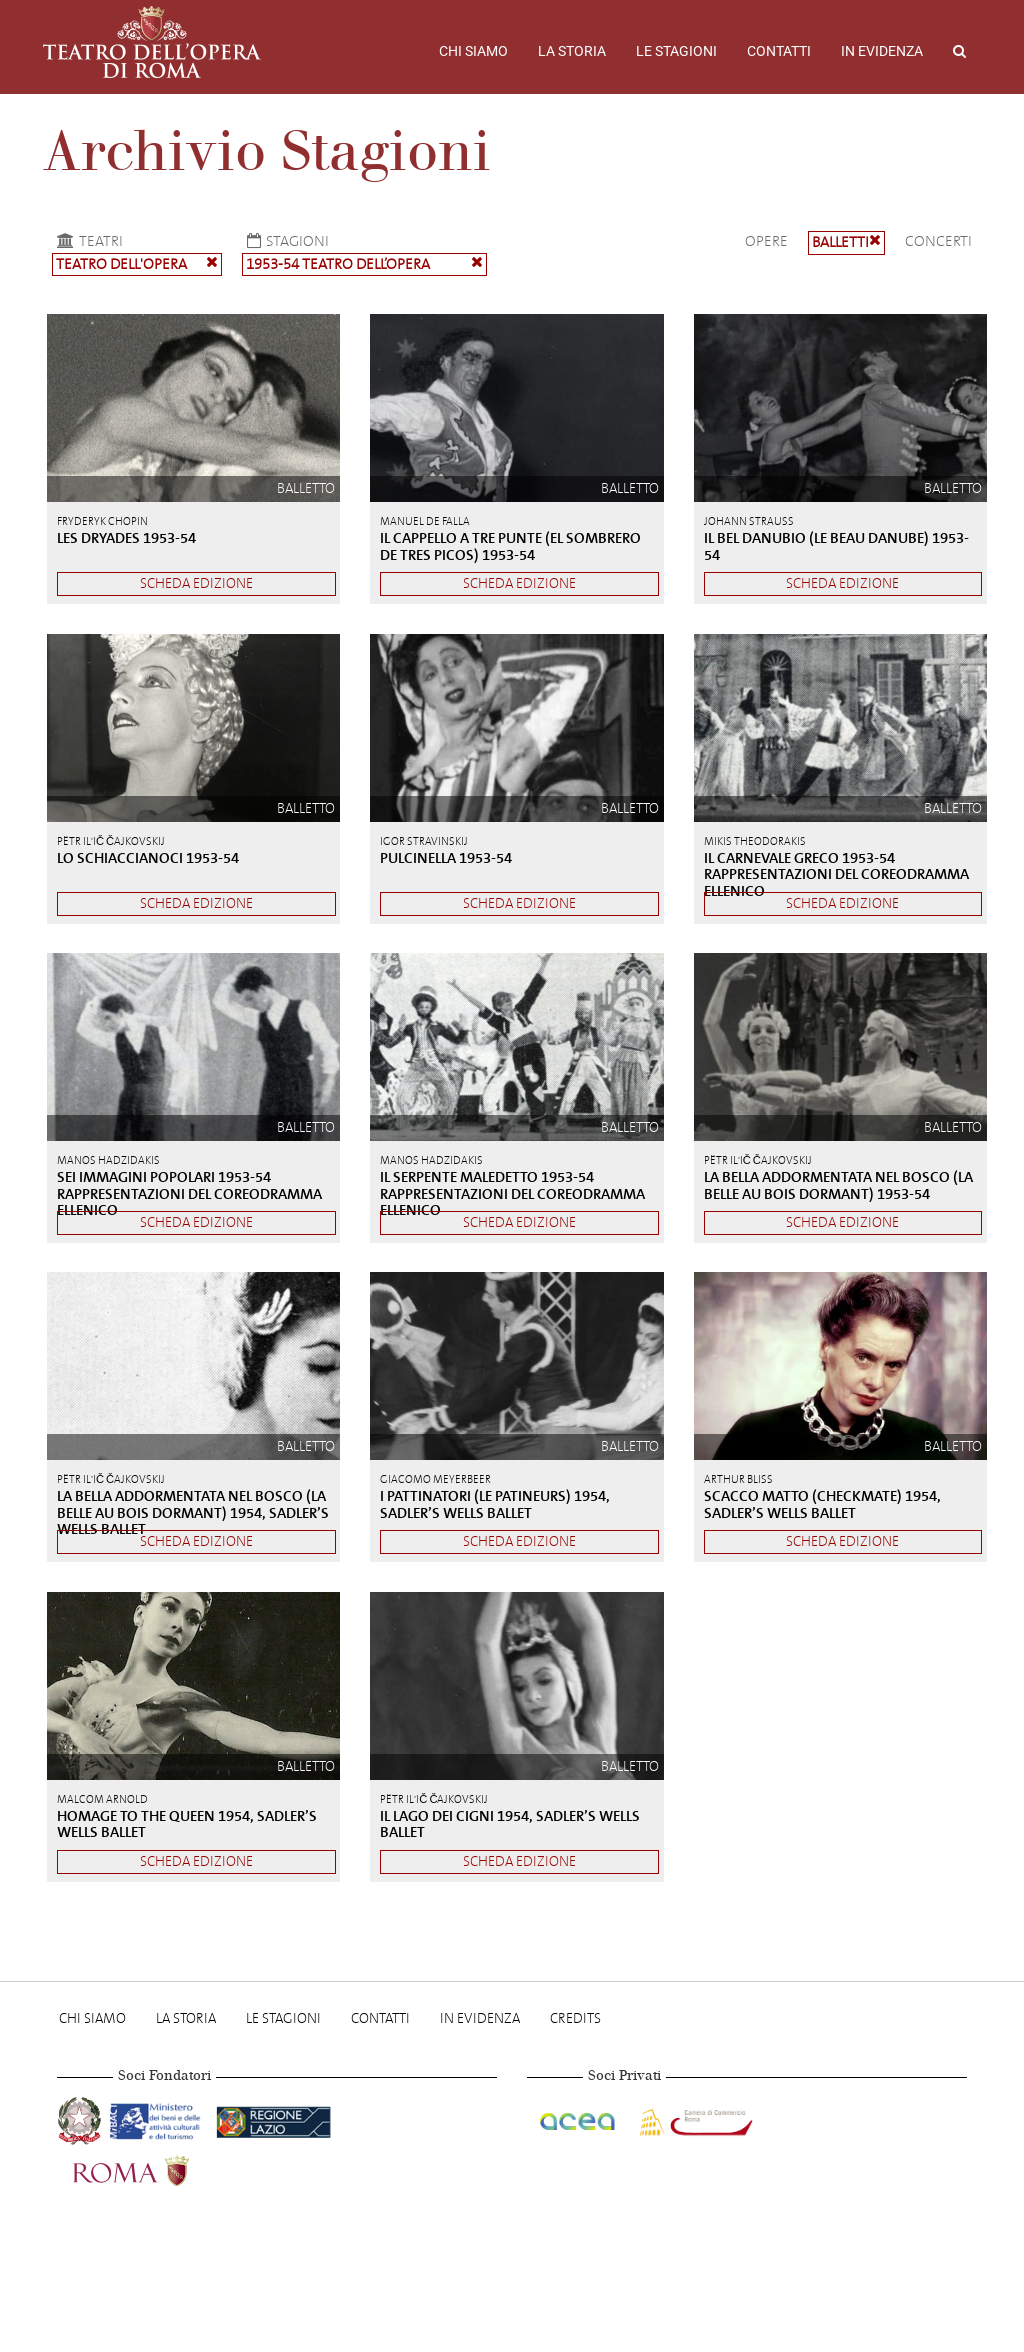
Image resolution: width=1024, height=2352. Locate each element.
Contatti (779, 51)
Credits (575, 2018)
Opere (766, 241)
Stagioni (285, 241)
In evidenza (882, 51)
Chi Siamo (473, 51)
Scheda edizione (196, 583)
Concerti (938, 241)
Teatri (87, 241)
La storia (572, 51)
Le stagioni (676, 51)
